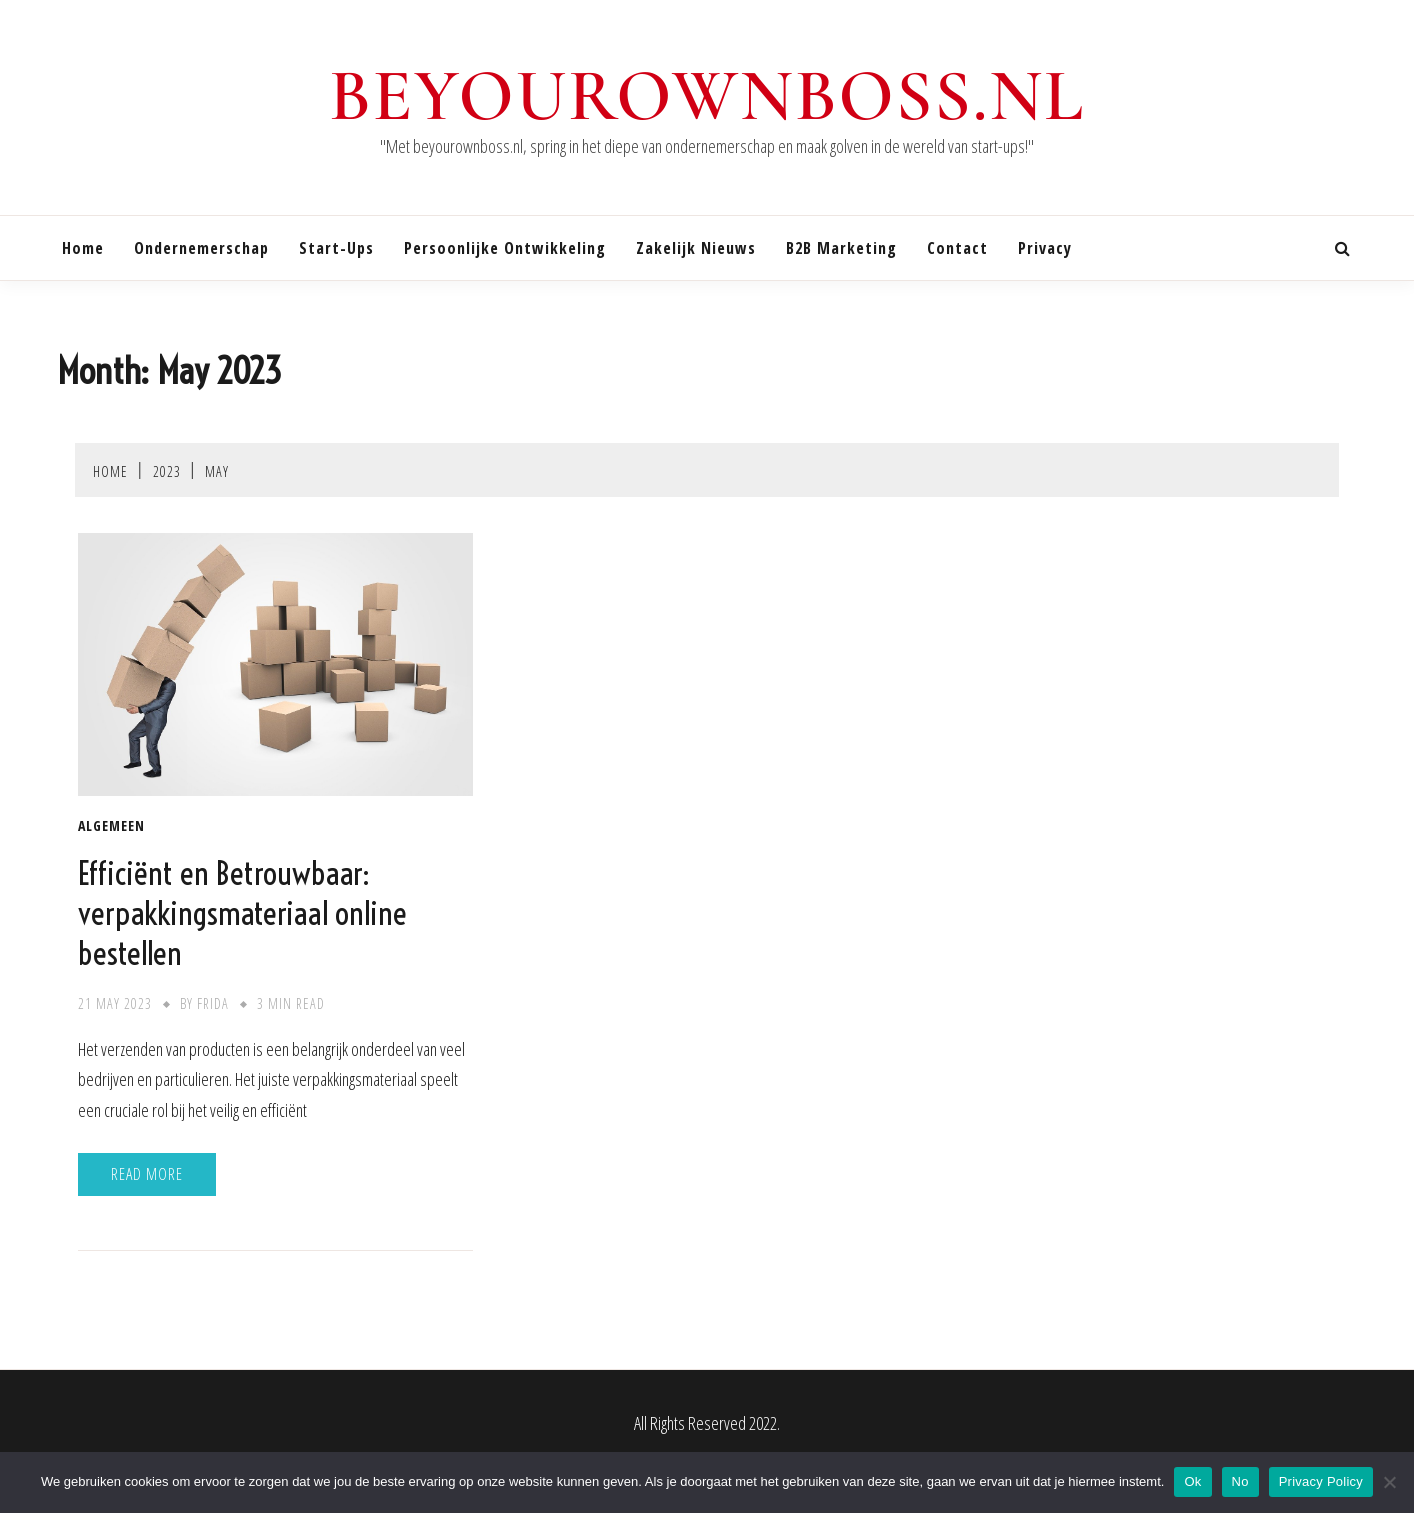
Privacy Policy (1321, 1481)
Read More (147, 1174)
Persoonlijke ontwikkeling (505, 248)
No (1240, 1481)
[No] (1389, 1482)
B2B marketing (841, 248)
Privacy (1045, 248)
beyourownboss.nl (707, 96)
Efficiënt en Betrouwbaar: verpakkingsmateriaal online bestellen (242, 913)
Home (83, 248)
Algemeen (111, 826)
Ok (1192, 1481)
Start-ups (336, 248)
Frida (213, 1003)
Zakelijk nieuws (696, 248)
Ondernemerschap (201, 248)
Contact (957, 248)
